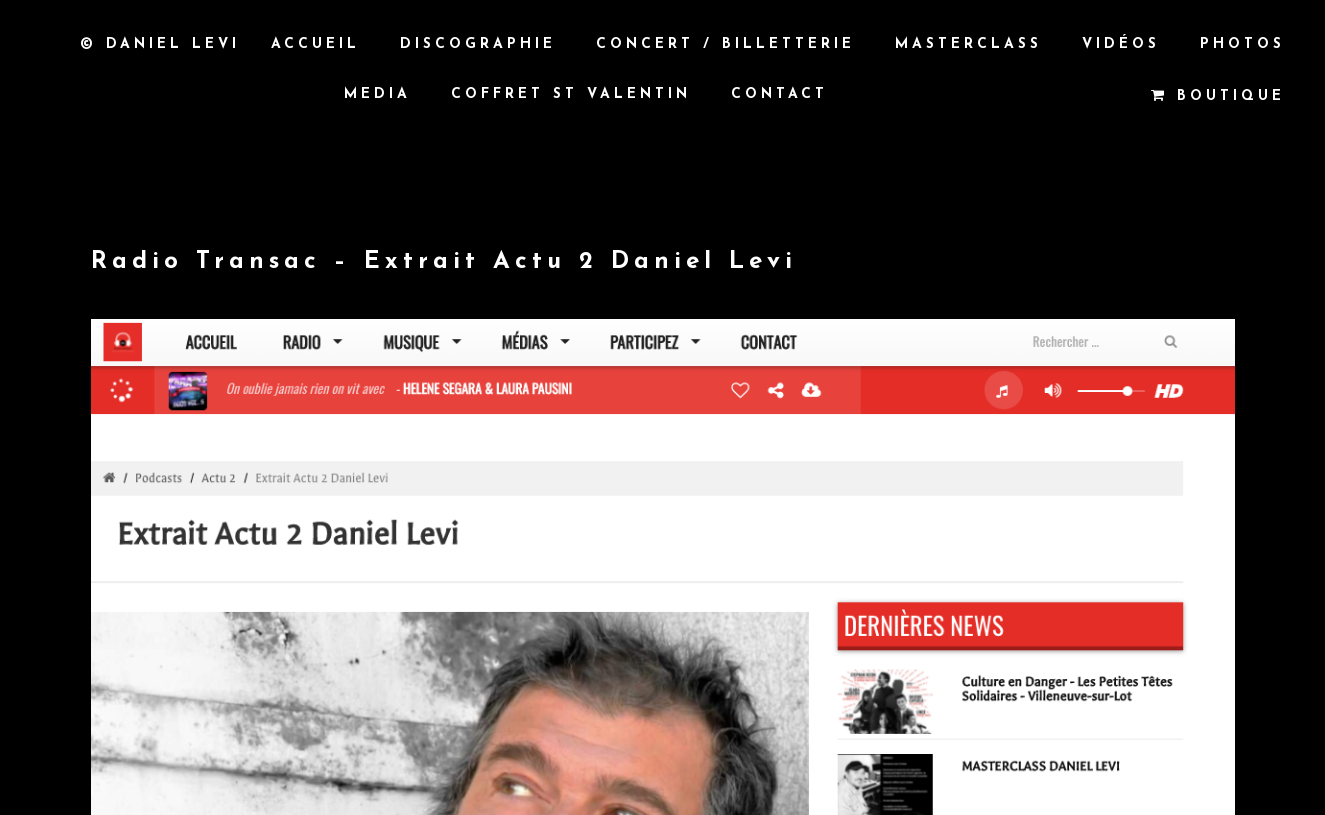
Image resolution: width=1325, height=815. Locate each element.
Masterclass (968, 44)
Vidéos (1121, 44)
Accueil (315, 44)
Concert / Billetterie (725, 44)
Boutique (1218, 96)
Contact (779, 94)
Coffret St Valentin (571, 94)
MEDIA (377, 94)
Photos (1242, 44)
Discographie (478, 44)
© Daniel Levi (160, 44)
